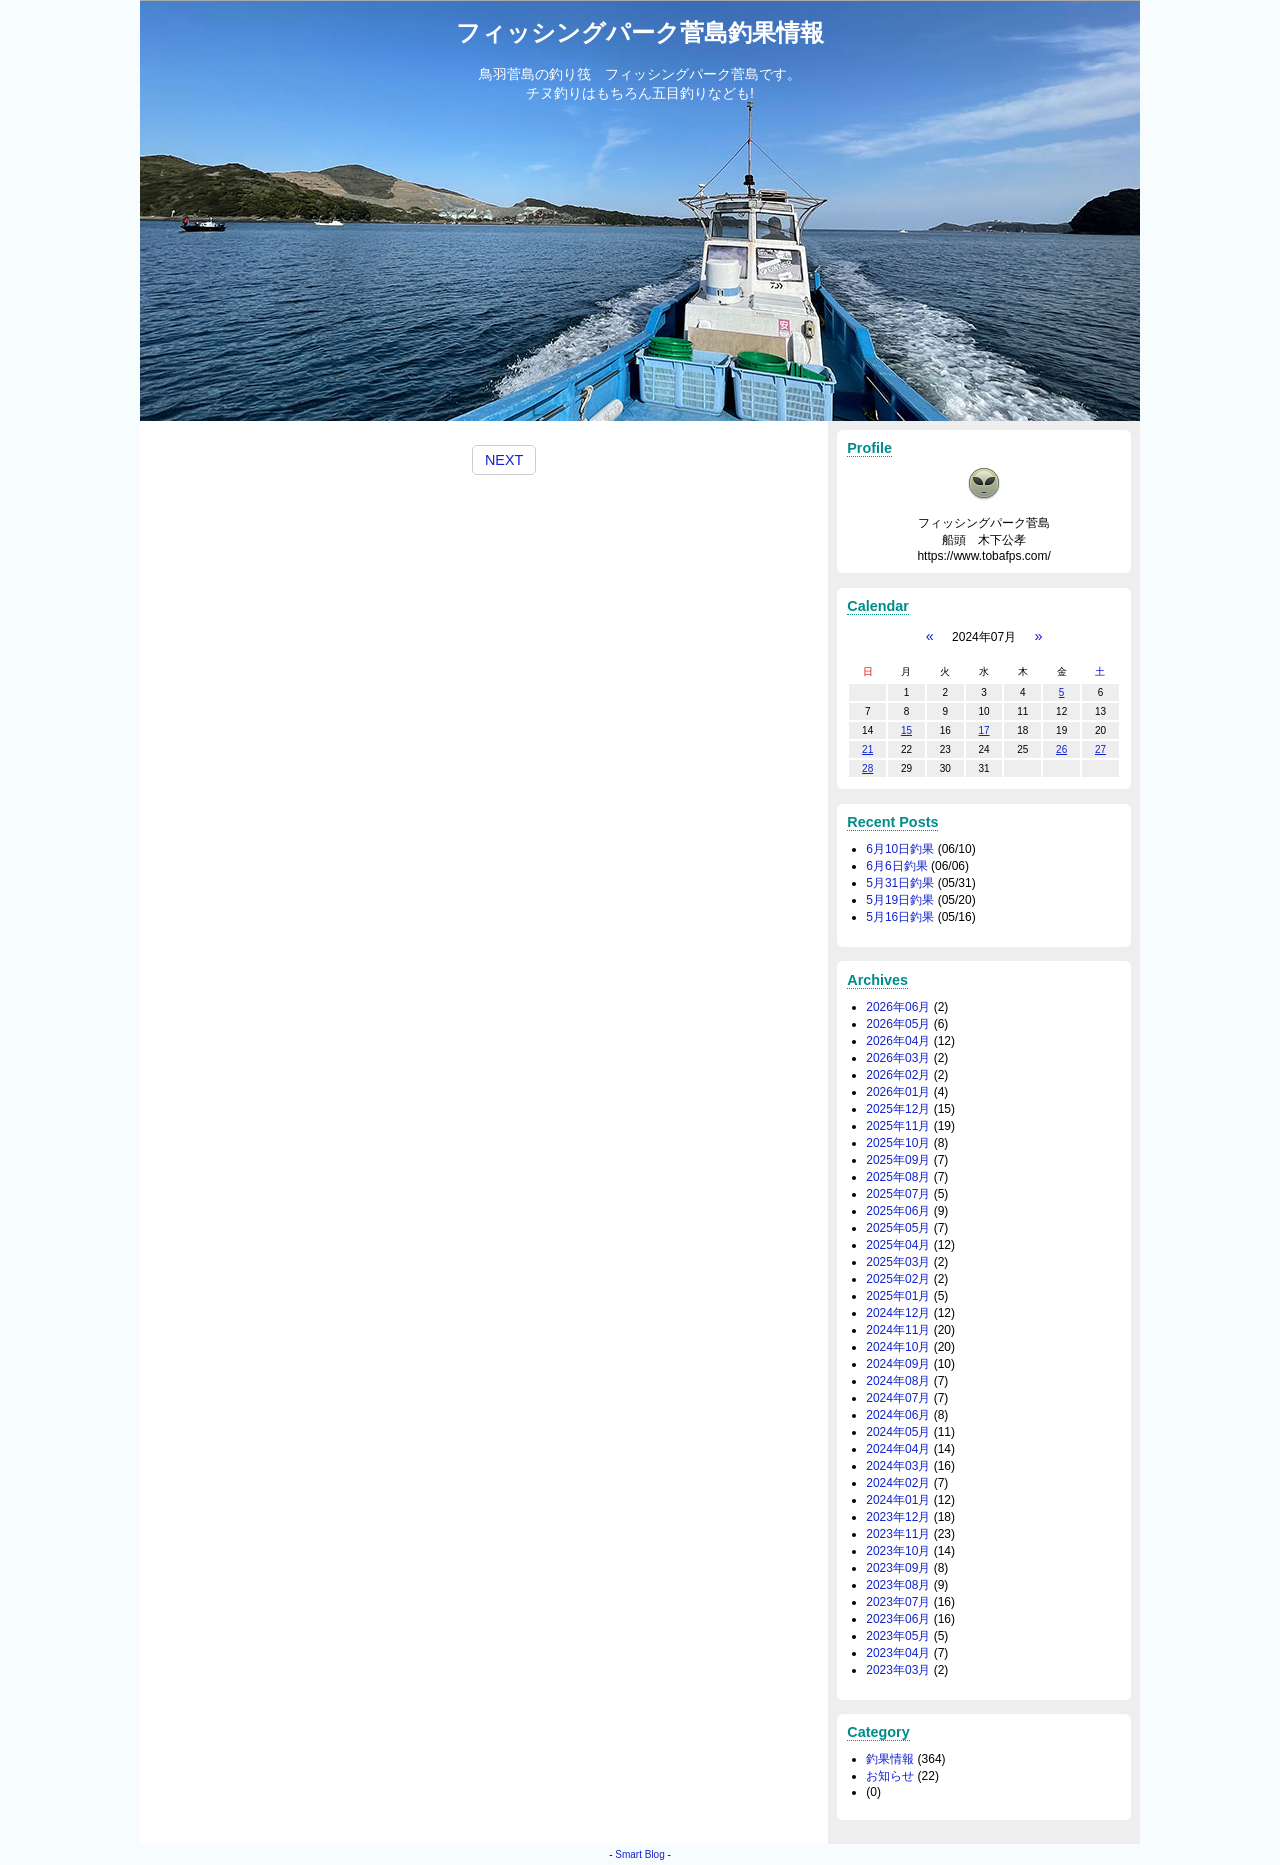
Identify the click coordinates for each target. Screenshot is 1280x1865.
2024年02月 (898, 1483)
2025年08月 (898, 1177)
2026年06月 (898, 1007)
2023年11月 (898, 1534)
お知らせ (890, 1776)
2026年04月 (898, 1041)
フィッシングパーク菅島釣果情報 (640, 32)
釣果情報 (890, 1759)
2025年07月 (898, 1194)
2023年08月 (898, 1585)
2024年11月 (898, 1330)
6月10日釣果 (900, 849)
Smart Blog (639, 1854)
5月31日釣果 (900, 883)
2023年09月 (898, 1568)
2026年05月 (898, 1024)
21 (867, 749)
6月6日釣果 (896, 866)
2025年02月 (898, 1279)
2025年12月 (898, 1109)
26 (1061, 749)
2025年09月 (898, 1160)
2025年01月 (898, 1296)
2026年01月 (898, 1092)
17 (983, 730)
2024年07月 (898, 1398)
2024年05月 (898, 1432)
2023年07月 (898, 1602)
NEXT (504, 460)
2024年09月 (898, 1364)
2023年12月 (898, 1517)
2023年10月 (898, 1551)
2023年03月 (898, 1670)
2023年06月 (898, 1619)
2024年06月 (898, 1415)
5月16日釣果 (900, 917)
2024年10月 (898, 1347)
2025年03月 (898, 1262)
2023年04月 (898, 1653)
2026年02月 (898, 1075)
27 (1100, 749)
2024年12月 (898, 1313)
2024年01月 (898, 1500)
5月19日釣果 (900, 900)
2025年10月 (898, 1143)
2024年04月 (898, 1449)
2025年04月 (898, 1245)
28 (867, 768)
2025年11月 (898, 1126)
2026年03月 (898, 1058)
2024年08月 (898, 1381)
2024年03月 (898, 1466)
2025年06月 (898, 1211)
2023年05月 (898, 1636)
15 (906, 730)
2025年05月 (898, 1228)
